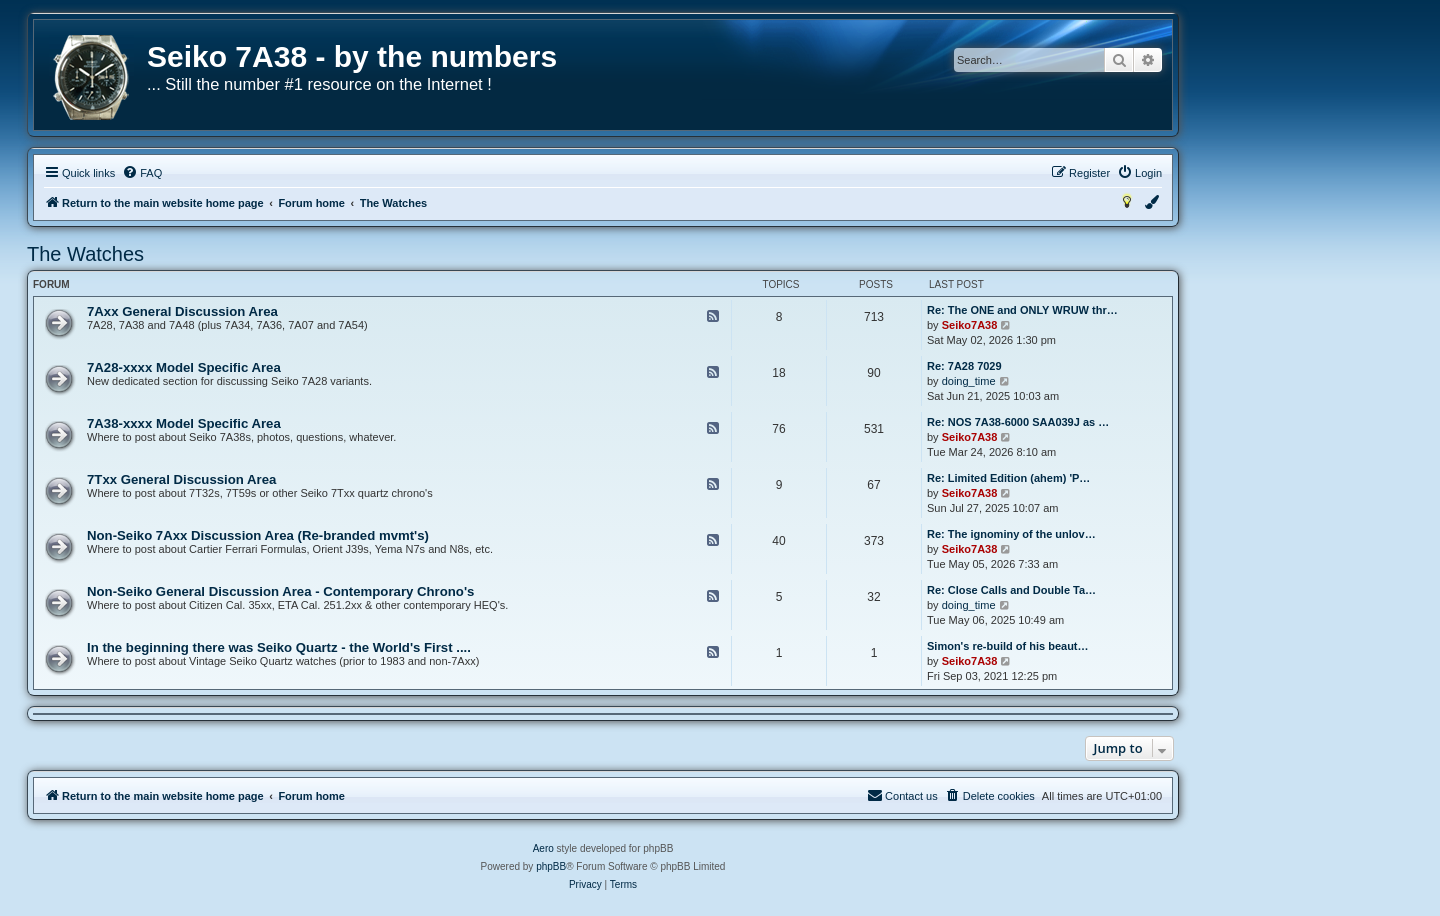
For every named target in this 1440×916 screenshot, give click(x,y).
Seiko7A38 (970, 325)
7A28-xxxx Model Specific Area (184, 367)
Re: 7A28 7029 (964, 366)
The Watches (85, 254)
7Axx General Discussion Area (182, 311)
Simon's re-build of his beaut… (1008, 646)
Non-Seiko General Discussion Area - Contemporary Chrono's (280, 591)
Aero (543, 848)
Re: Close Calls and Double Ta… (1011, 590)
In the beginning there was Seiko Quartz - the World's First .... (279, 647)
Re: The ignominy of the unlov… (1011, 534)
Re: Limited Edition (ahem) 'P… (1008, 478)
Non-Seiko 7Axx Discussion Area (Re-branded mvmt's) (258, 535)
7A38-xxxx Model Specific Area (184, 423)
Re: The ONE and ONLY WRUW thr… (1022, 310)
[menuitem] (142, 173)
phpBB (551, 866)
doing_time (969, 381)
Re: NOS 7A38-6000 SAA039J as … (1018, 422)
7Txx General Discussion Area (181, 479)
